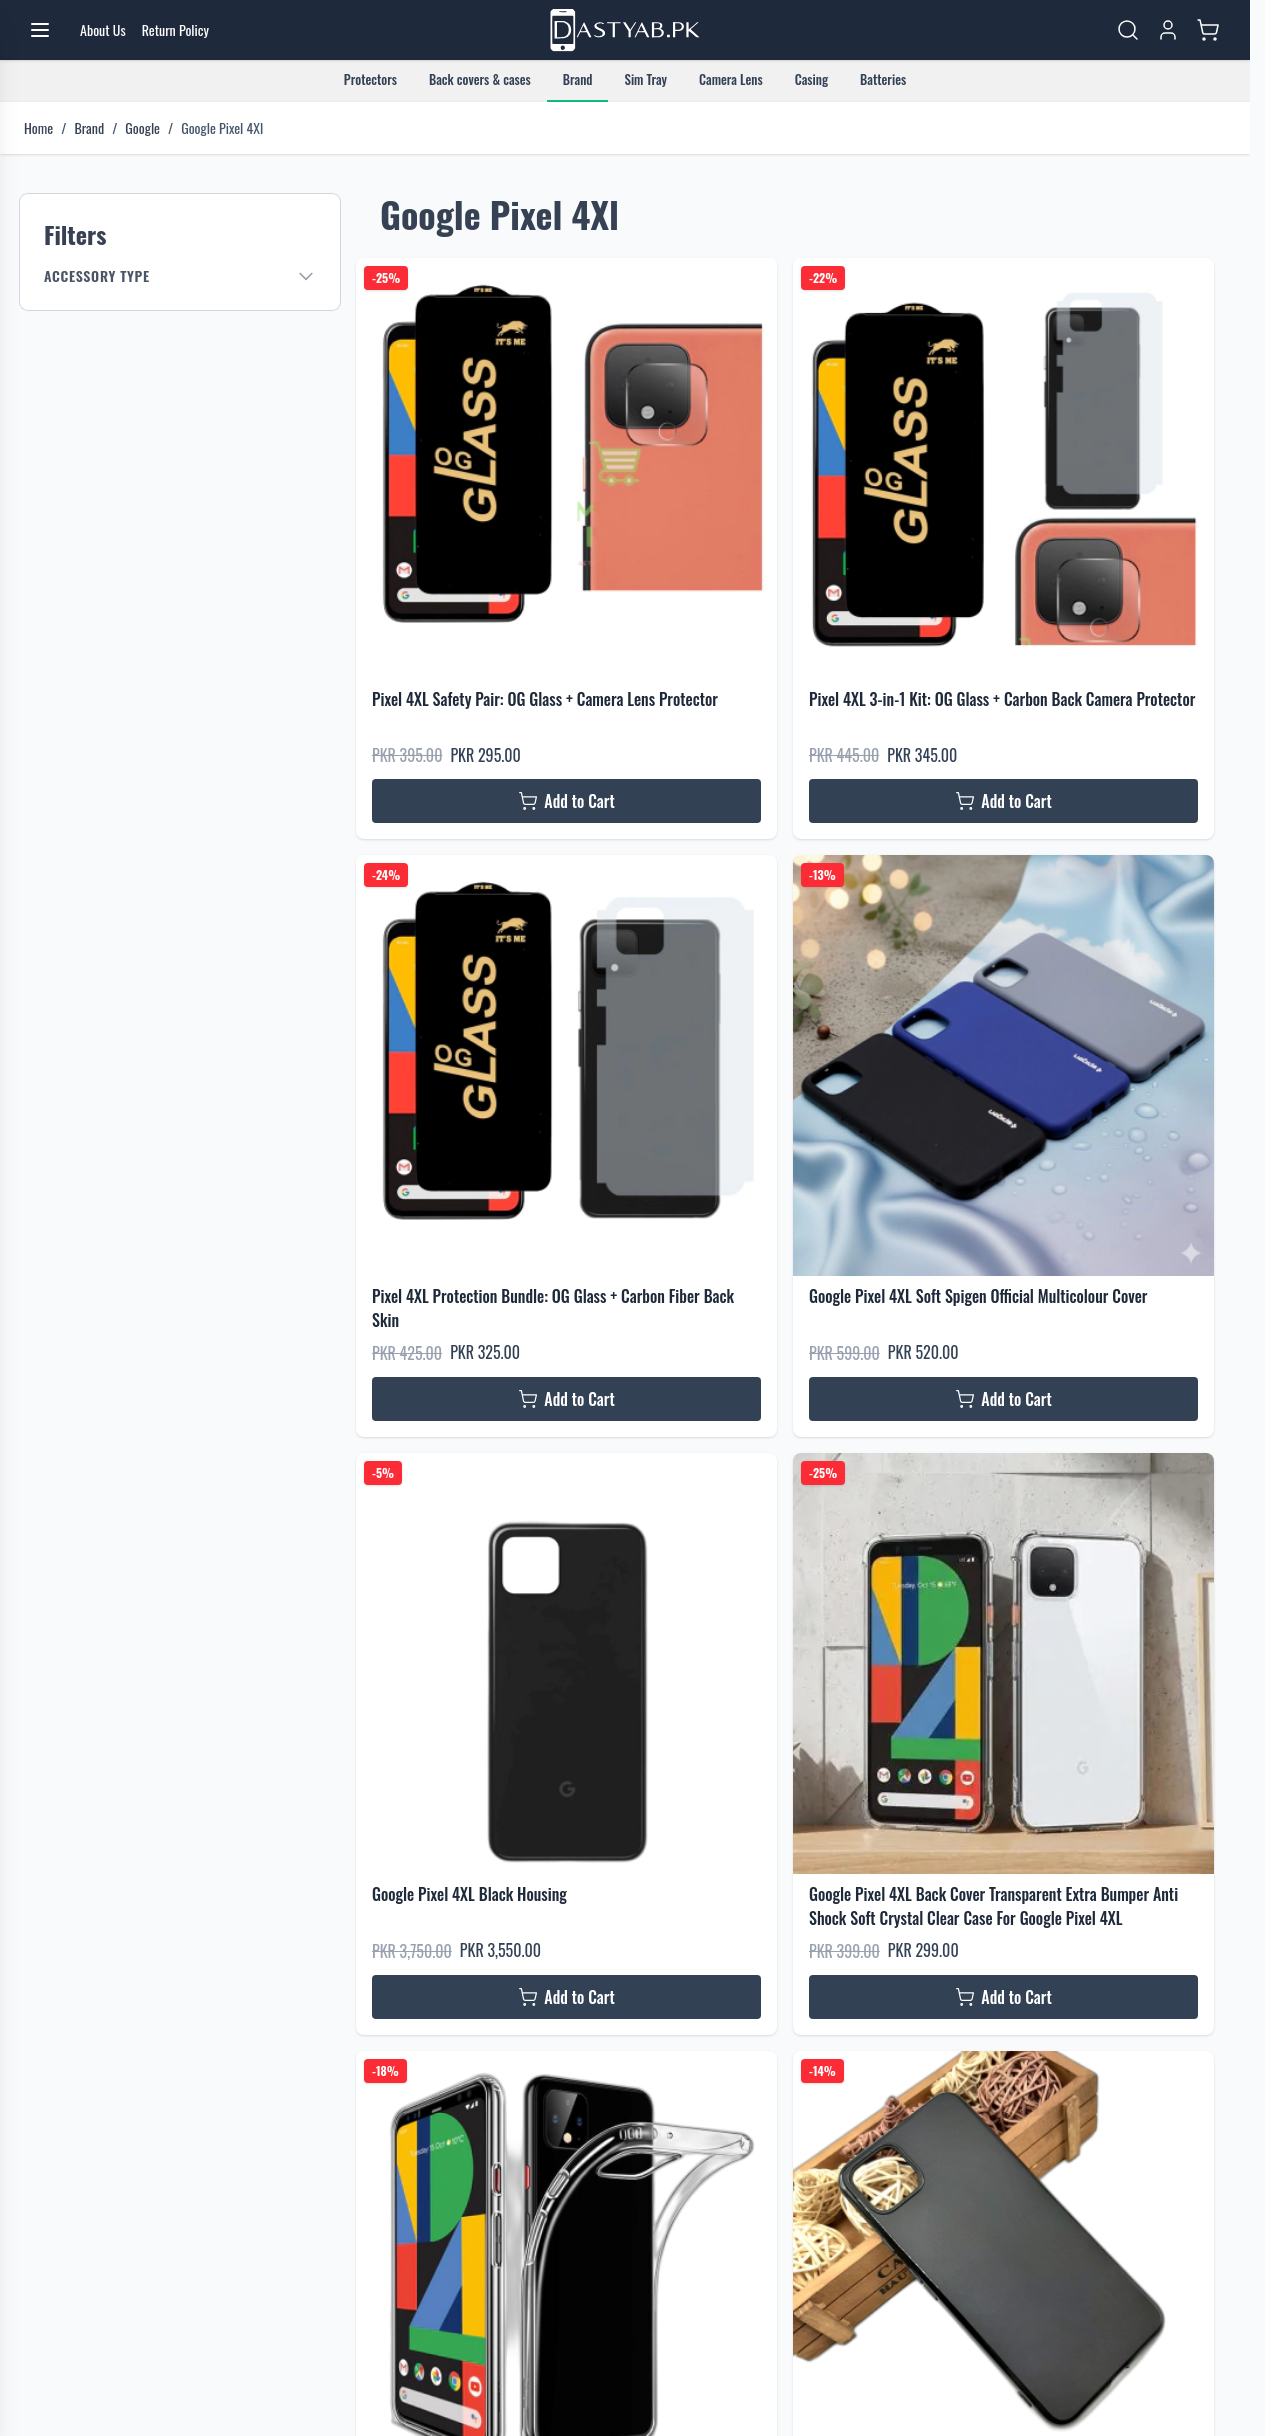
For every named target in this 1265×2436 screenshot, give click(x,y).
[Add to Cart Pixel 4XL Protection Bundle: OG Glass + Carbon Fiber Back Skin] (566, 1399)
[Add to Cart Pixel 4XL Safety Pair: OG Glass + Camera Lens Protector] (566, 801)
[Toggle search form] (1128, 30)
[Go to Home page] (625, 30)
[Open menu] (40, 30)
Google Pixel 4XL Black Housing (469, 1894)
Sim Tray (645, 79)
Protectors (370, 79)
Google (142, 128)
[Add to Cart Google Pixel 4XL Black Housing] (566, 1997)
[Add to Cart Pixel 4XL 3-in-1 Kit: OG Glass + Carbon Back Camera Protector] (1003, 801)
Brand (578, 79)
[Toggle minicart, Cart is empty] (1208, 30)
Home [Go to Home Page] (38, 128)
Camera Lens (731, 79)
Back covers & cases (480, 79)
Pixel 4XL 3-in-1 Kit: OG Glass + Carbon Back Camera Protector (1002, 699)
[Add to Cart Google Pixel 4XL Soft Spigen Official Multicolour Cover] (1003, 1399)
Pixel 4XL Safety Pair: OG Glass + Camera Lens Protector (545, 699)
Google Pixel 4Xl (222, 128)
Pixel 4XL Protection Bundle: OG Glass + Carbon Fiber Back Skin (553, 1308)
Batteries (883, 79)
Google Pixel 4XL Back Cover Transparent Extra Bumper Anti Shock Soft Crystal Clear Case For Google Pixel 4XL (993, 1906)
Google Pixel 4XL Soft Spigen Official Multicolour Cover (978, 1296)
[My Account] (1168, 30)
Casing (811, 79)
